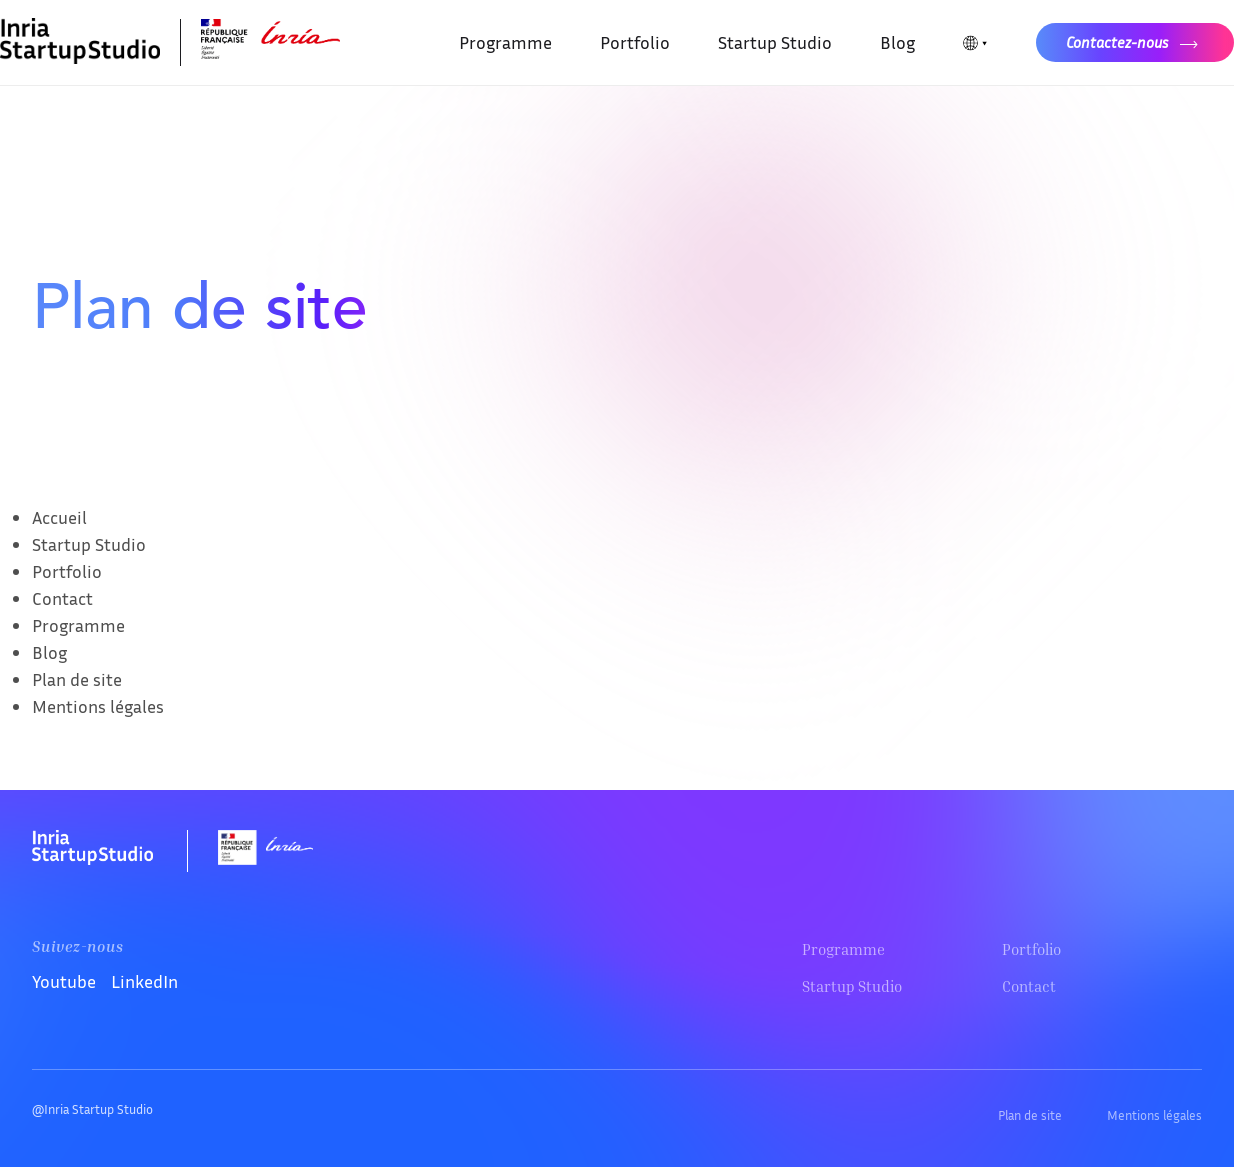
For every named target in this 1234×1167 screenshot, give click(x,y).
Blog (897, 42)
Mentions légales (98, 706)
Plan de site (77, 679)
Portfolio (635, 42)
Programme (505, 42)
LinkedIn (144, 981)
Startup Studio (775, 42)
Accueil (59, 517)
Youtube (64, 981)
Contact (62, 598)
